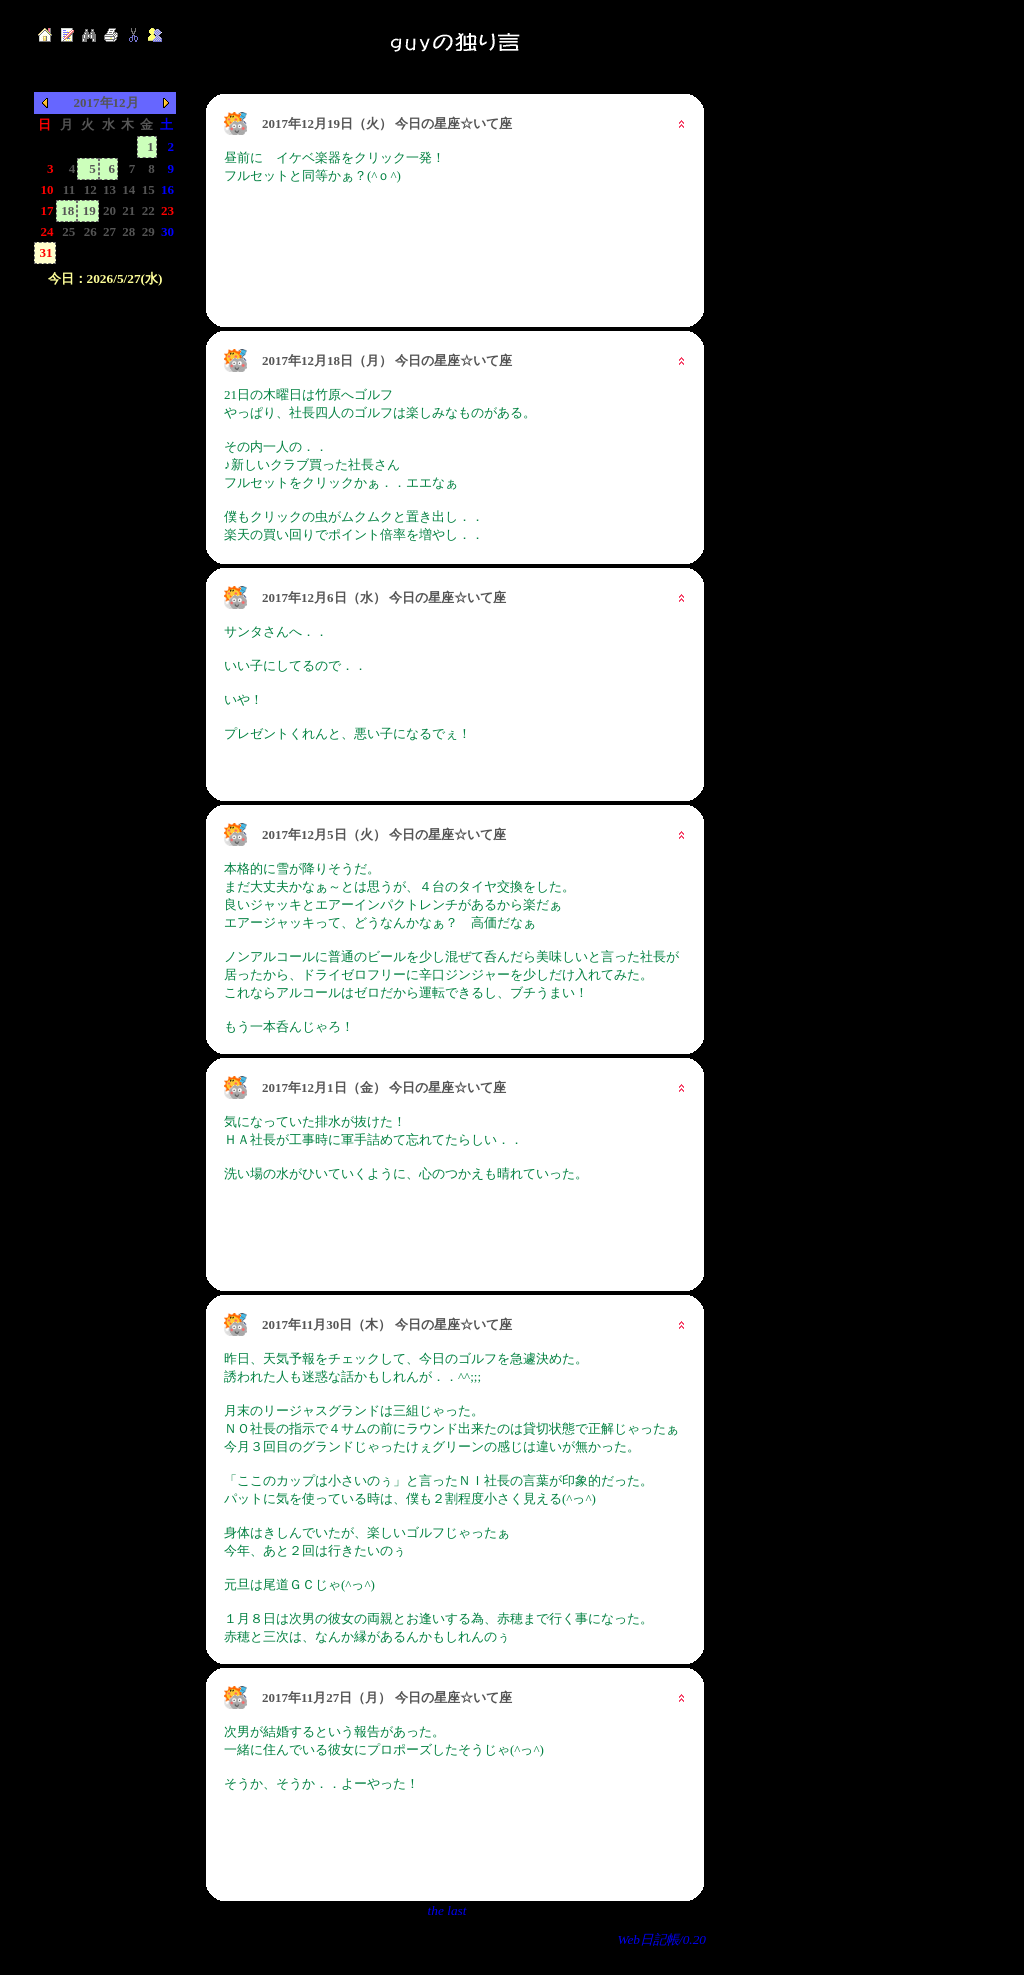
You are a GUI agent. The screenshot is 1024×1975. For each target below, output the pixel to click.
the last (447, 1910)
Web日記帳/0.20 (662, 1939)
